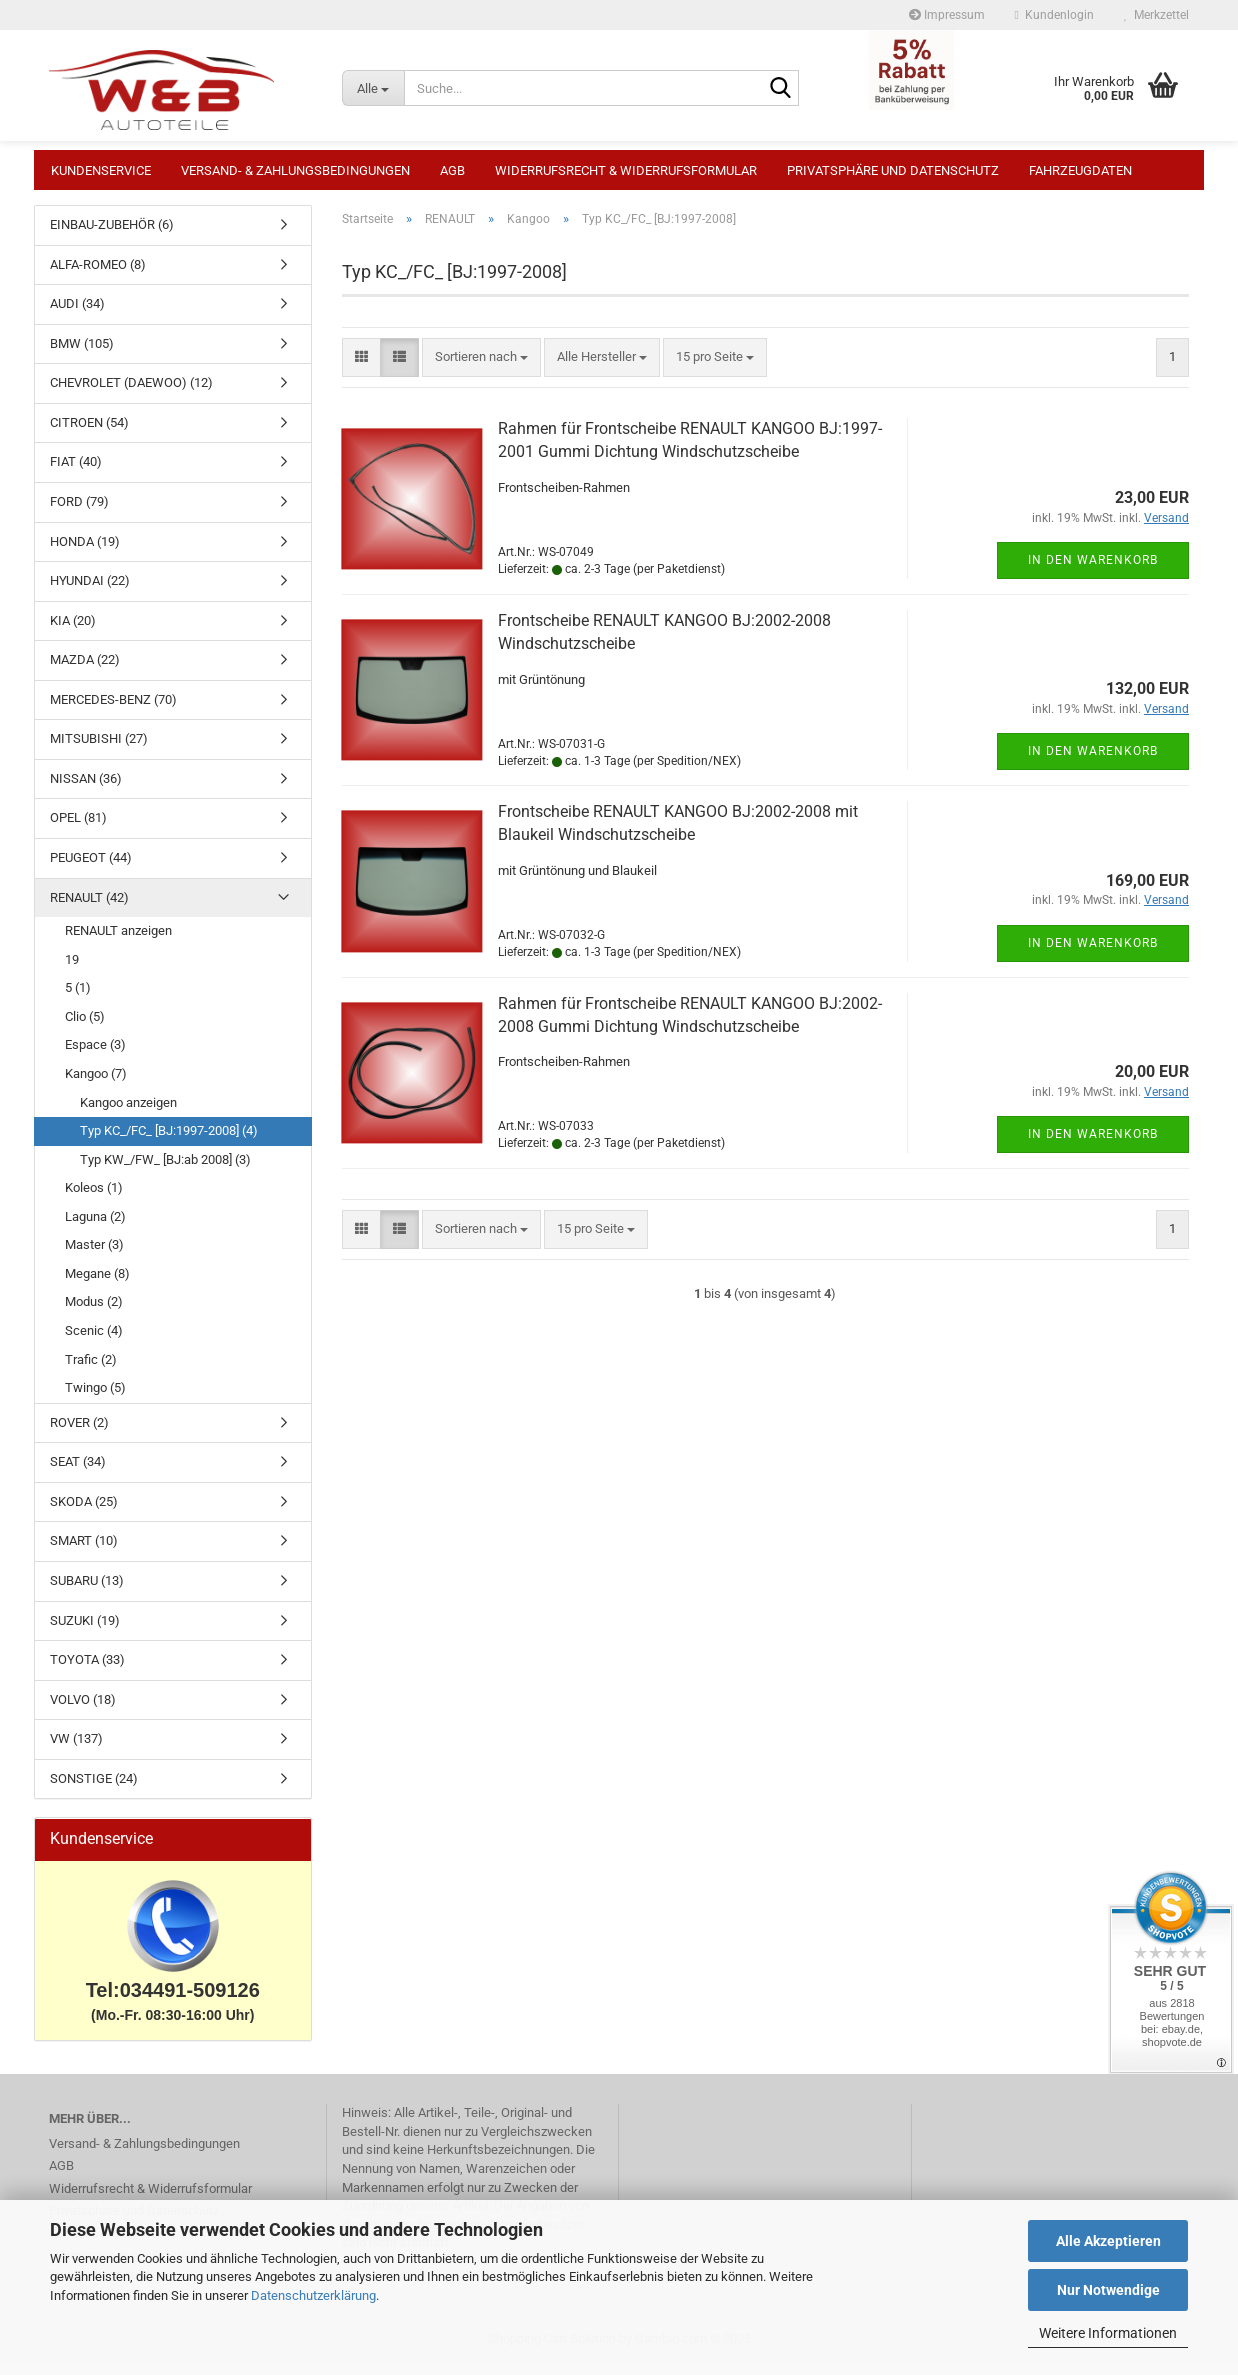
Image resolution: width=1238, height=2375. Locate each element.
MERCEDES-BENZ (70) (113, 709)
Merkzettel (1156, 15)
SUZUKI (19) (85, 1630)
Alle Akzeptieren (1108, 2241)
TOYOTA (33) (87, 1669)
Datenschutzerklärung (313, 2295)
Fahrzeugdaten (1080, 170)
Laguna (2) (95, 1226)
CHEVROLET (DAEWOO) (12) (131, 392)
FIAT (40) (76, 471)
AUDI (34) (77, 313)
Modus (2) (94, 1311)
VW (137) (76, 1748)
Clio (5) (85, 1026)
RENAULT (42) (89, 907)
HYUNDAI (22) (90, 590)
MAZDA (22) (85, 669)
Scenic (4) (94, 1340)
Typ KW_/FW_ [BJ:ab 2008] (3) (165, 1169)
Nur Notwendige (1108, 2290)
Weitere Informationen (1108, 2333)
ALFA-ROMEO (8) (98, 274)
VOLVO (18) (83, 1709)
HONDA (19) (85, 551)
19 (72, 969)
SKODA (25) (84, 1511)
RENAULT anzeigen (118, 940)
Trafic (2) (91, 1369)
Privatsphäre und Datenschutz (893, 170)
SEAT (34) (78, 1471)
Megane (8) (97, 1283)
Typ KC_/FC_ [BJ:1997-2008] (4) (169, 1140)
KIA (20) (73, 630)
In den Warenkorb (1093, 570)
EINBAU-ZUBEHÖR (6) (112, 234)
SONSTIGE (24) (94, 1788)
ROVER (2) (79, 1432)
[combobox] (481, 367)
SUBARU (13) (87, 1590)
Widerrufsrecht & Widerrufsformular (626, 170)
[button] (361, 367)
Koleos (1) (94, 1197)
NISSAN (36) (86, 788)
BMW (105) (82, 353)
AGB (452, 170)
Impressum (947, 15)
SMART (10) (84, 1550)
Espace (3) (95, 1054)
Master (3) (94, 1254)
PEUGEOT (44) (91, 867)
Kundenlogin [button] (1054, 15)
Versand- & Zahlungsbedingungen (295, 170)
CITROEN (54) (89, 432)
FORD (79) (79, 511)
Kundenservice (101, 170)
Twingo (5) (95, 1397)
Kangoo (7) (96, 1083)
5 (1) (78, 997)
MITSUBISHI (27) (99, 748)
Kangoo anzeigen (128, 1112)
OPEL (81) (78, 827)
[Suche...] (373, 88)
